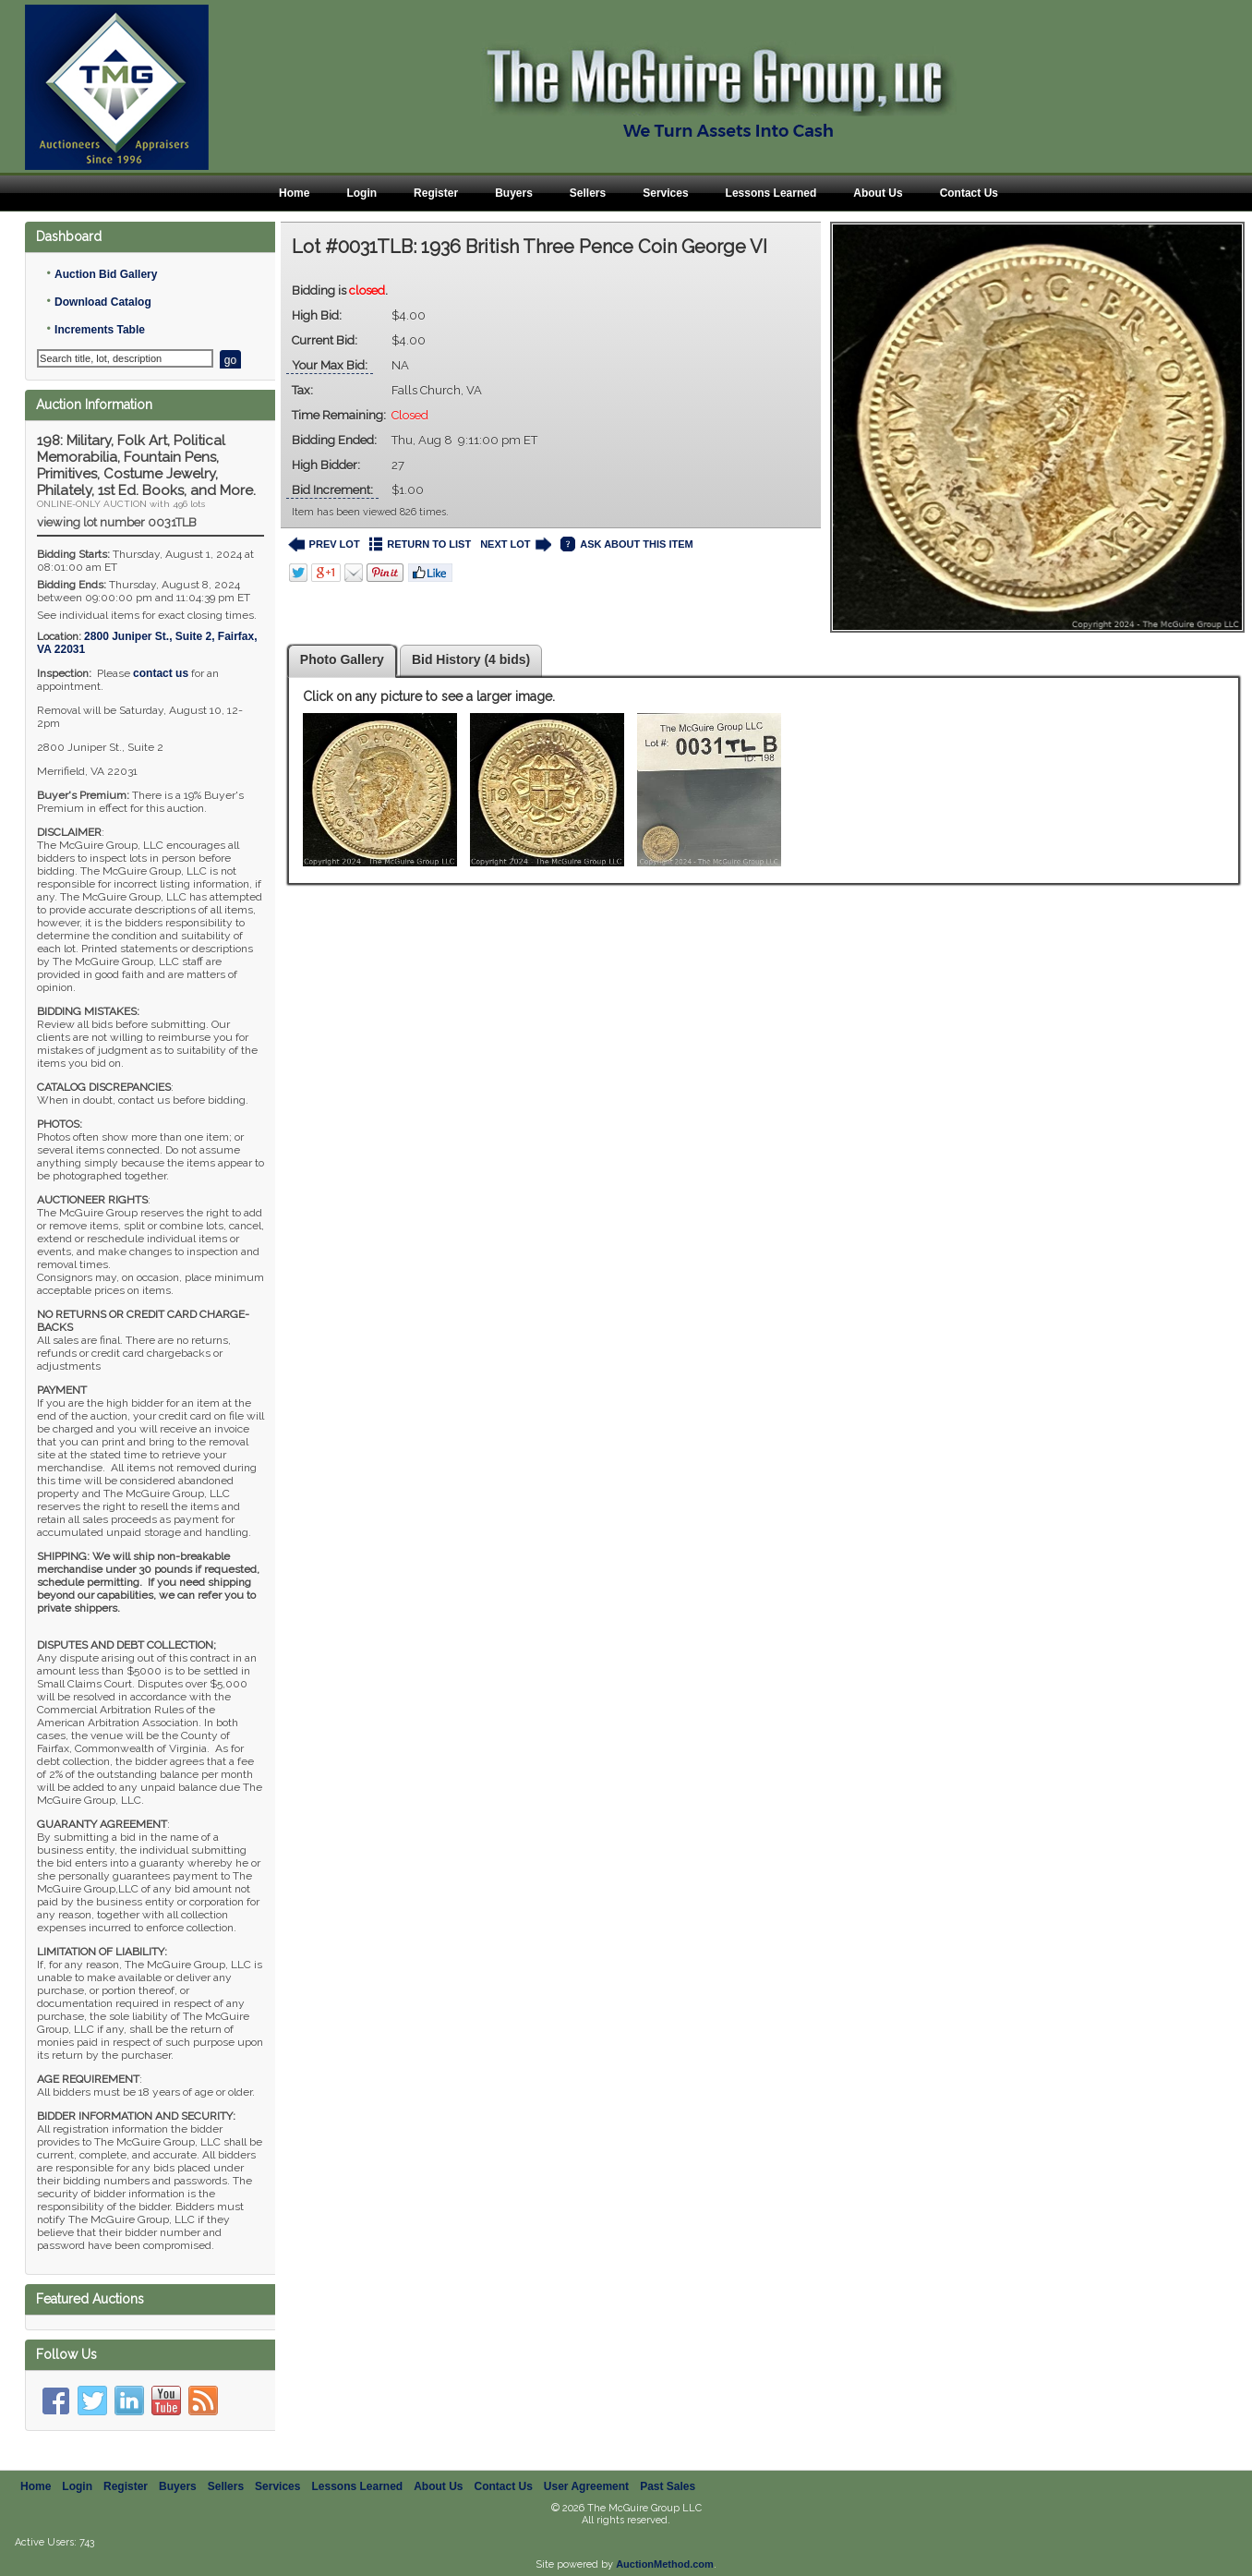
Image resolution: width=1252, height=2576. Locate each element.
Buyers (514, 193)
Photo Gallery (342, 659)
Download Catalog (102, 302)
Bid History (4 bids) (471, 659)
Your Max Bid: (329, 365)
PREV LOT (324, 544)
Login (361, 193)
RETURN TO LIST (420, 544)
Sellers (588, 193)
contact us (160, 673)
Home (294, 193)
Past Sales (667, 2486)
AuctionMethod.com (665, 2564)
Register (436, 193)
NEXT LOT (515, 544)
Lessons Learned (771, 193)
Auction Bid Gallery (105, 274)
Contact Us (969, 193)
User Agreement (586, 2486)
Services (665, 193)
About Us (877, 193)
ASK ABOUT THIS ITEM (626, 544)
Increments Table (99, 329)
